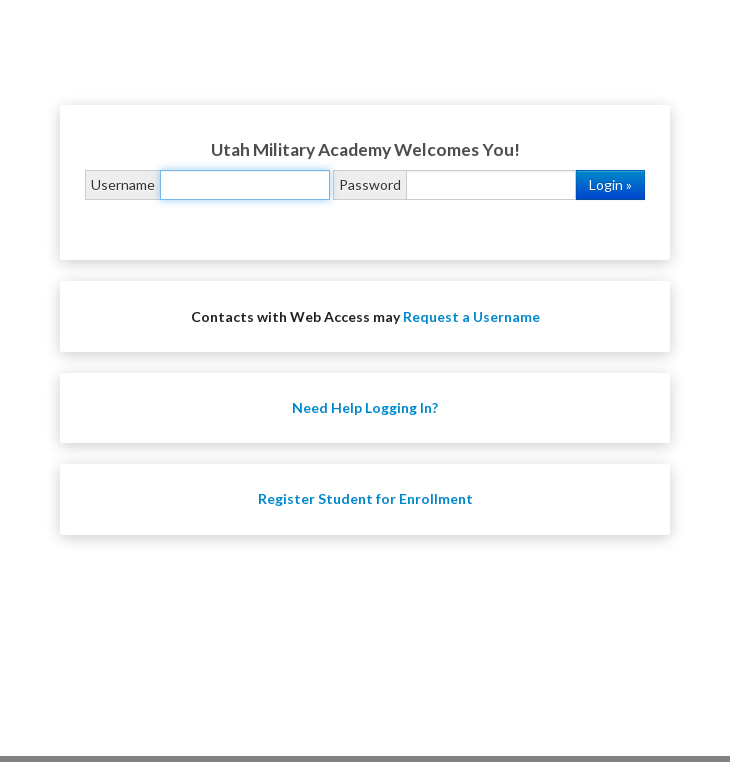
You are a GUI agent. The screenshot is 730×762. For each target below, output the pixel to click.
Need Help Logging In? (365, 407)
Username (123, 184)
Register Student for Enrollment (365, 498)
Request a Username (471, 316)
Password (370, 184)
